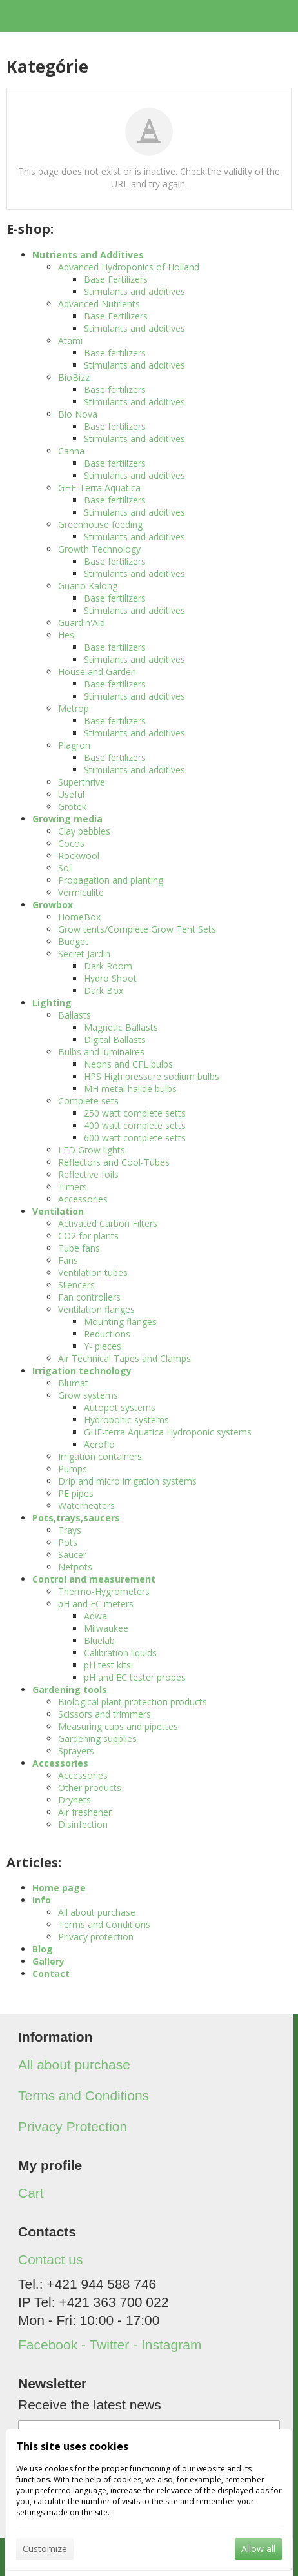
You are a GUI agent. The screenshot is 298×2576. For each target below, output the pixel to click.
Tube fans (79, 1248)
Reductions (107, 1334)
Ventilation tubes (93, 1272)
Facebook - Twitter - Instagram (109, 2344)
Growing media (67, 819)
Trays (69, 1530)
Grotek (72, 806)
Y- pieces (102, 1346)
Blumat (73, 1383)
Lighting (52, 1003)
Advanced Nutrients (99, 304)
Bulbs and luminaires (101, 1052)
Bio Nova (77, 414)
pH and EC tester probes (135, 1677)
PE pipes (76, 1493)
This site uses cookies (72, 2446)
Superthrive (81, 782)
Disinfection (83, 1824)
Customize (45, 2548)
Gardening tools (69, 1689)
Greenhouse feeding (100, 524)
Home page (59, 1887)
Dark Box (103, 990)
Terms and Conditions (104, 1924)
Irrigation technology (82, 1370)
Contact (51, 1973)
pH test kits (107, 1665)
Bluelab (99, 1640)
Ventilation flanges (96, 1309)
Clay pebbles (84, 831)
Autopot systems (119, 1407)
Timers (72, 1187)
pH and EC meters (96, 1603)
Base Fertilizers (116, 279)
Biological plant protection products (132, 1702)
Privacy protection (96, 1937)
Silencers (76, 1285)
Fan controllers (89, 1297)
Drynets (74, 1800)
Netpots (75, 1567)
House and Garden (97, 671)
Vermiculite (81, 892)
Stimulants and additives (134, 291)
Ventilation (58, 1211)
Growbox (52, 904)
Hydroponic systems (126, 1420)
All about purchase (96, 1912)
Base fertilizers (115, 353)
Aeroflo (99, 1444)
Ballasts (74, 1015)
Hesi (67, 635)
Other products (89, 1787)
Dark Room (108, 966)
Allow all (258, 2548)
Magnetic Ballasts (121, 1027)
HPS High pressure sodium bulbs (151, 1076)
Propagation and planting (110, 880)
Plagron (74, 745)
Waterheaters (86, 1505)
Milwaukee (106, 1628)
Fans (68, 1260)
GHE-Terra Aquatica (99, 488)
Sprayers (76, 1751)
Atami (70, 340)
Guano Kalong (87, 586)
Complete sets (88, 1101)
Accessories (83, 1199)
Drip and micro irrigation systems (127, 1481)
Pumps (72, 1469)
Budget (73, 941)
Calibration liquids (120, 1653)
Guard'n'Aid (81, 622)
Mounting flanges (120, 1321)
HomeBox (79, 917)
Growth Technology (99, 549)
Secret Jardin (84, 954)
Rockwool (78, 855)
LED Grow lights (91, 1150)
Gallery (48, 1961)
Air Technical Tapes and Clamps (124, 1358)
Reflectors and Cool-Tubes (114, 1162)
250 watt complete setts (135, 1113)
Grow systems (88, 1395)
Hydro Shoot (110, 978)
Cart (31, 2193)
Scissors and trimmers (104, 1714)
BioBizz (74, 377)
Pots (67, 1542)
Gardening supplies (97, 1738)
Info (41, 1900)
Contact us (50, 2259)
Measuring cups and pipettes (118, 1726)
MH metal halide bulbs (130, 1088)
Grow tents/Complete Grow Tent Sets (137, 929)
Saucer (72, 1554)
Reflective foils (88, 1174)
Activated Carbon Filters (107, 1223)
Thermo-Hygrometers (104, 1591)
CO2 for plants (88, 1236)
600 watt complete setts (135, 1137)
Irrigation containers (100, 1456)
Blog (42, 1949)
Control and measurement (93, 1579)
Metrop (73, 708)
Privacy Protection (72, 2126)
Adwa (95, 1616)
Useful (71, 794)
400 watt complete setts (135, 1125)
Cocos (71, 843)
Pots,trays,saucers (76, 1518)
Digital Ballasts (115, 1039)
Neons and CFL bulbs (128, 1064)
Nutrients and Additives (88, 254)
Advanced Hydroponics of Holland (128, 267)
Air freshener (85, 1812)
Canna (71, 451)
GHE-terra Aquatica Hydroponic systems (168, 1432)
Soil (65, 868)
